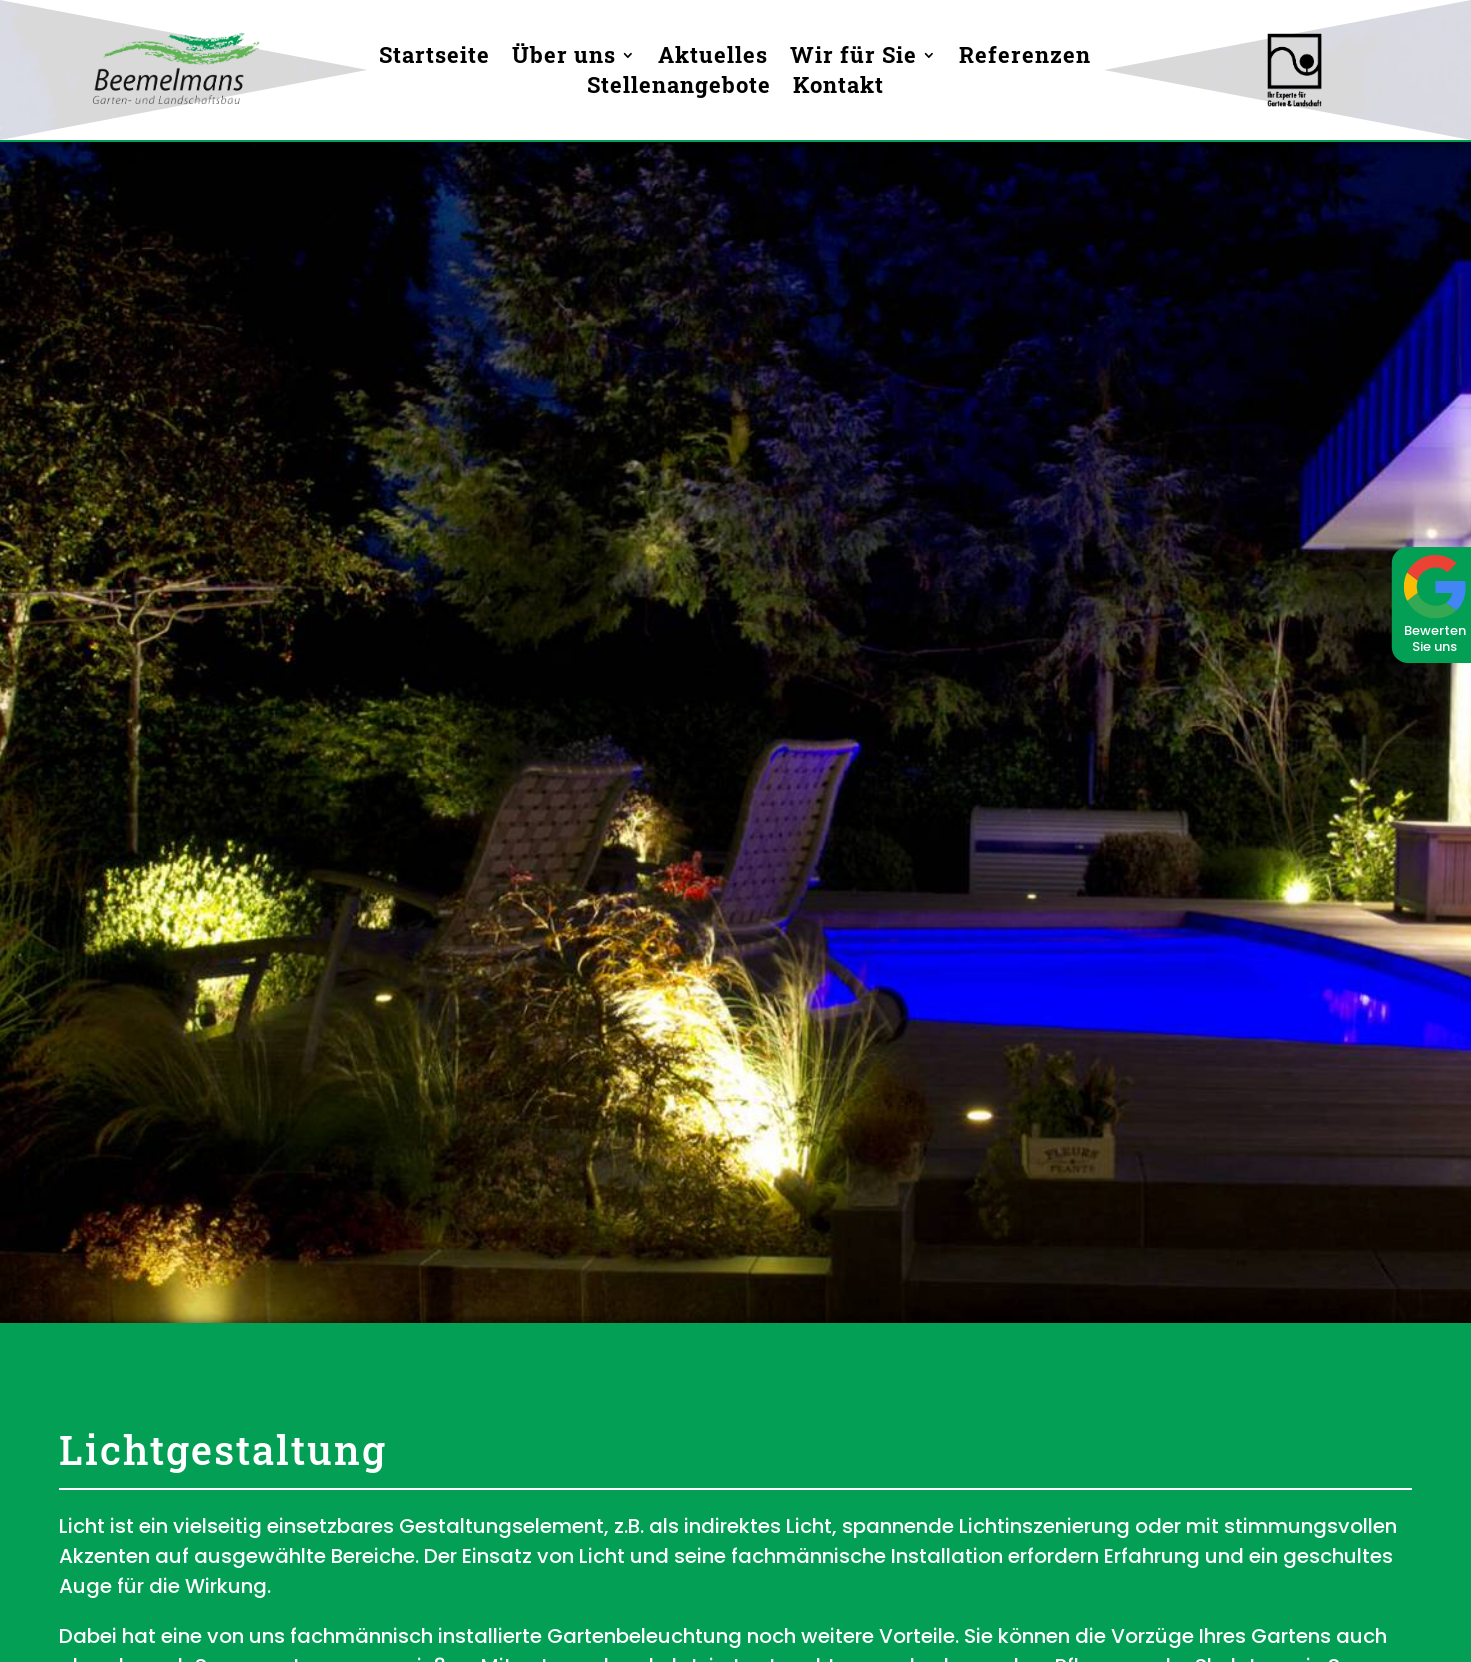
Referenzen (1025, 58)
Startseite (434, 58)
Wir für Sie (853, 58)
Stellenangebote (679, 88)
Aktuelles (713, 58)
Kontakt (838, 88)
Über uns (564, 58)
